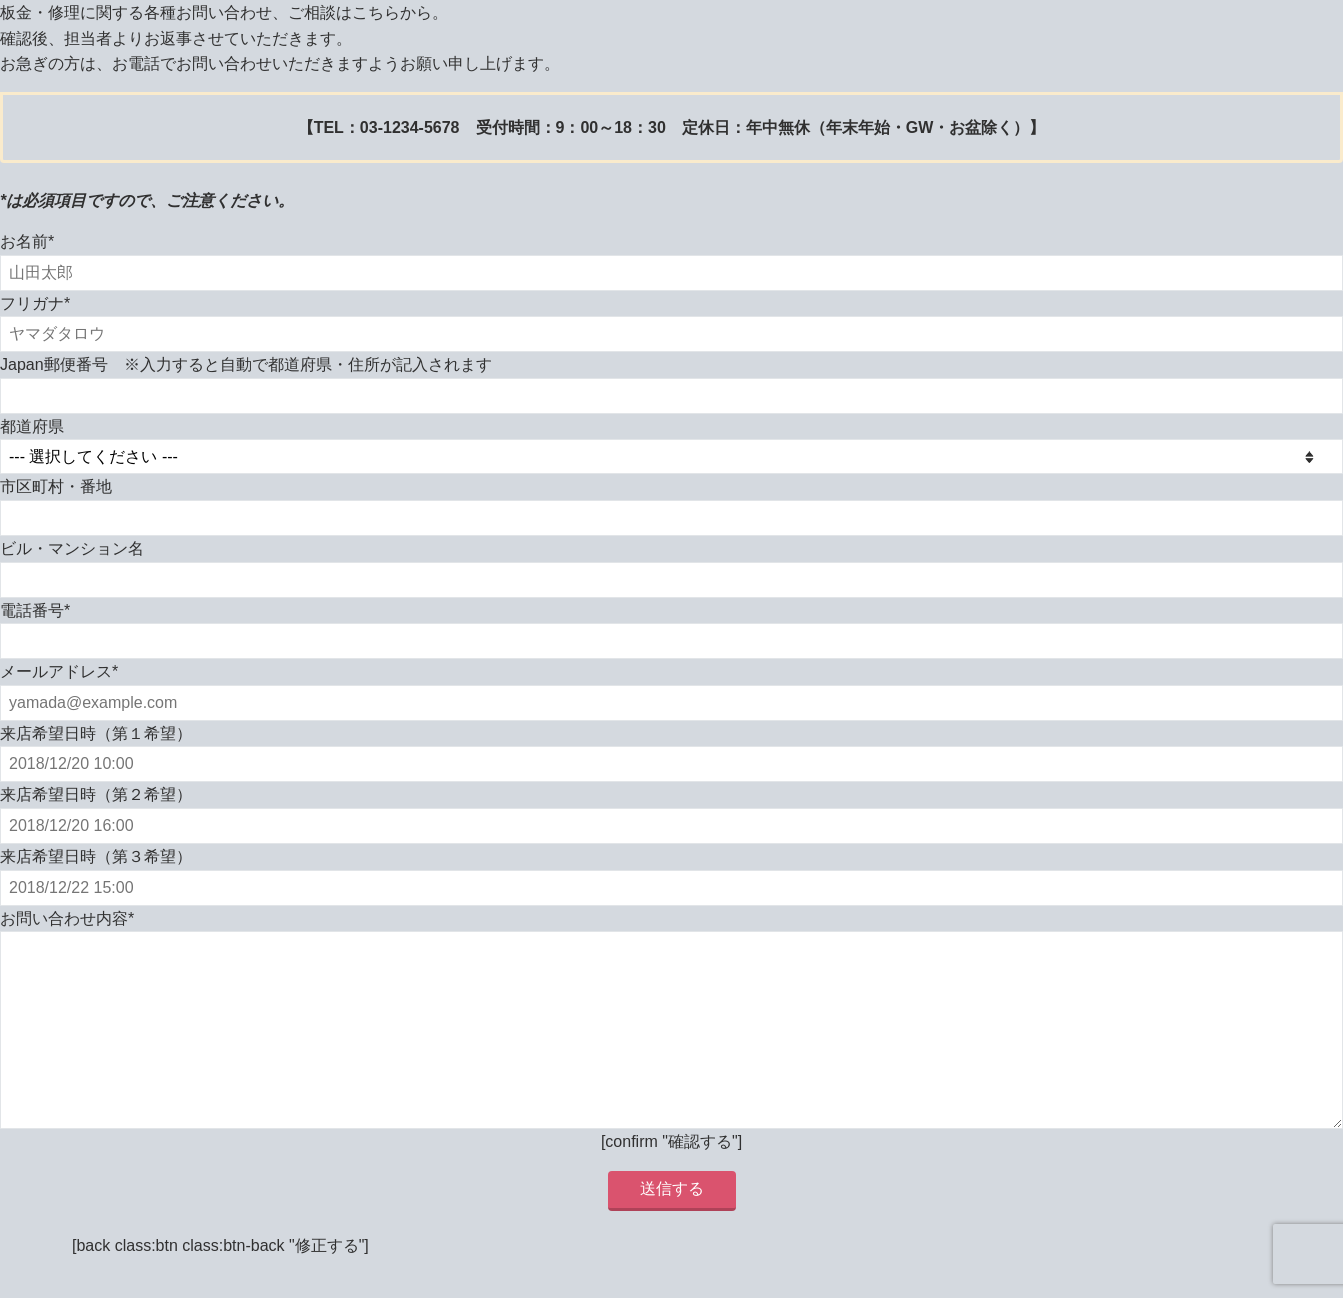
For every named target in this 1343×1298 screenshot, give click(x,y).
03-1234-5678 (410, 127)
